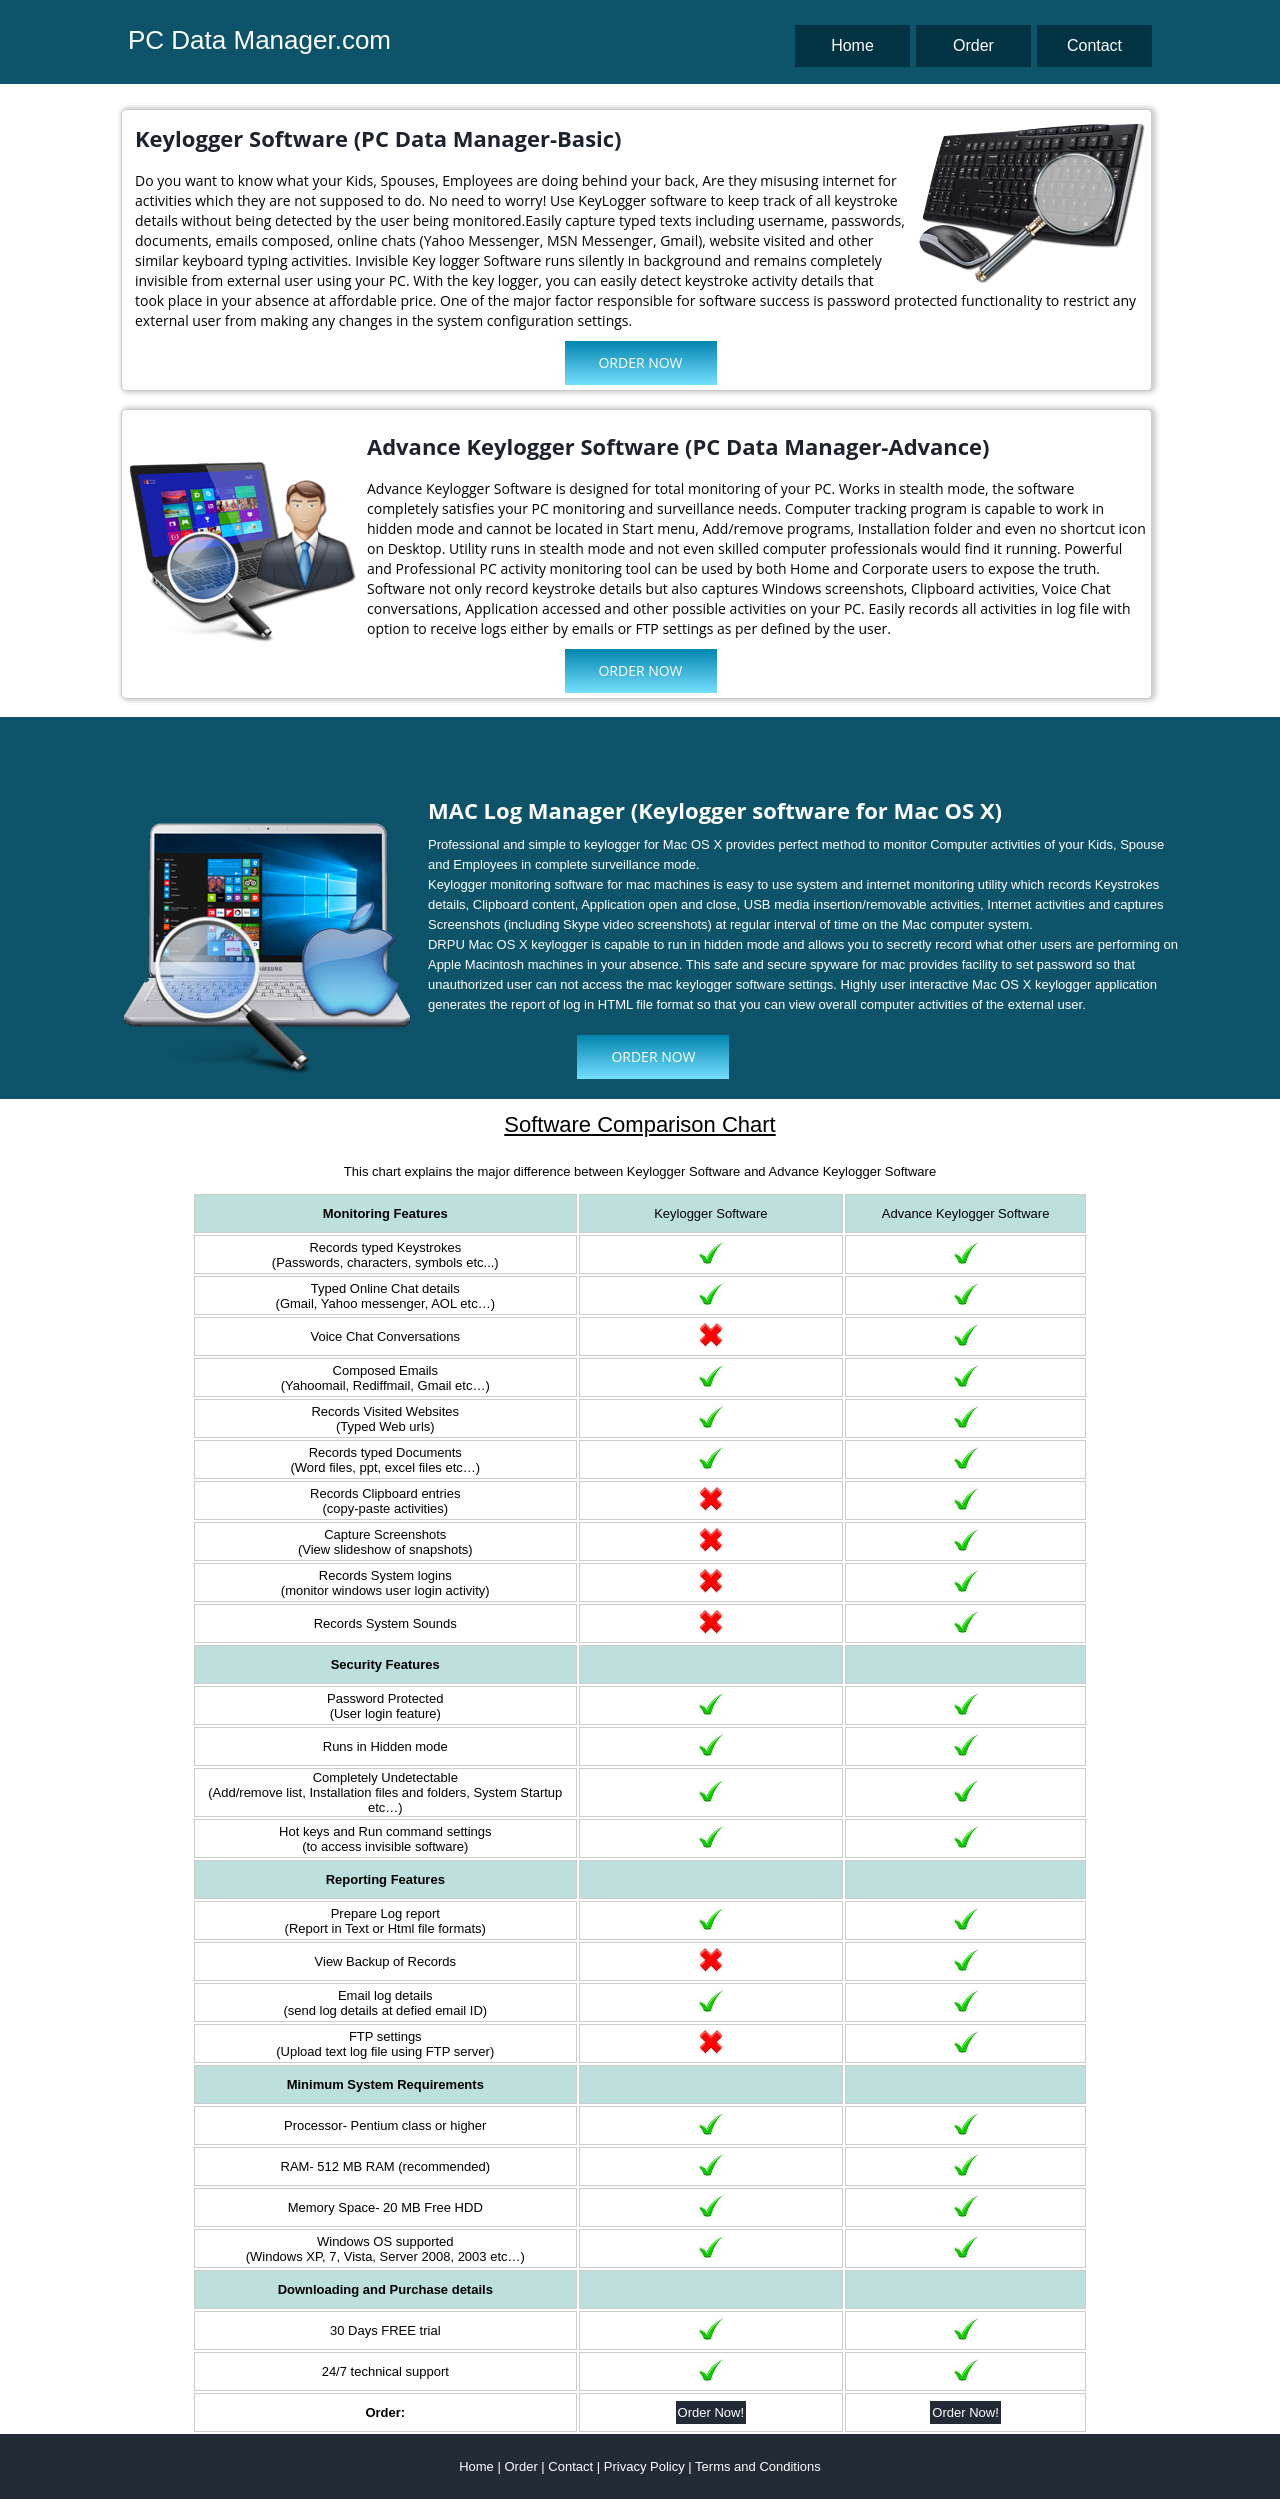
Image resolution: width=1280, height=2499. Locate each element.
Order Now (640, 362)
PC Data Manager (231, 40)
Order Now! (711, 2412)
